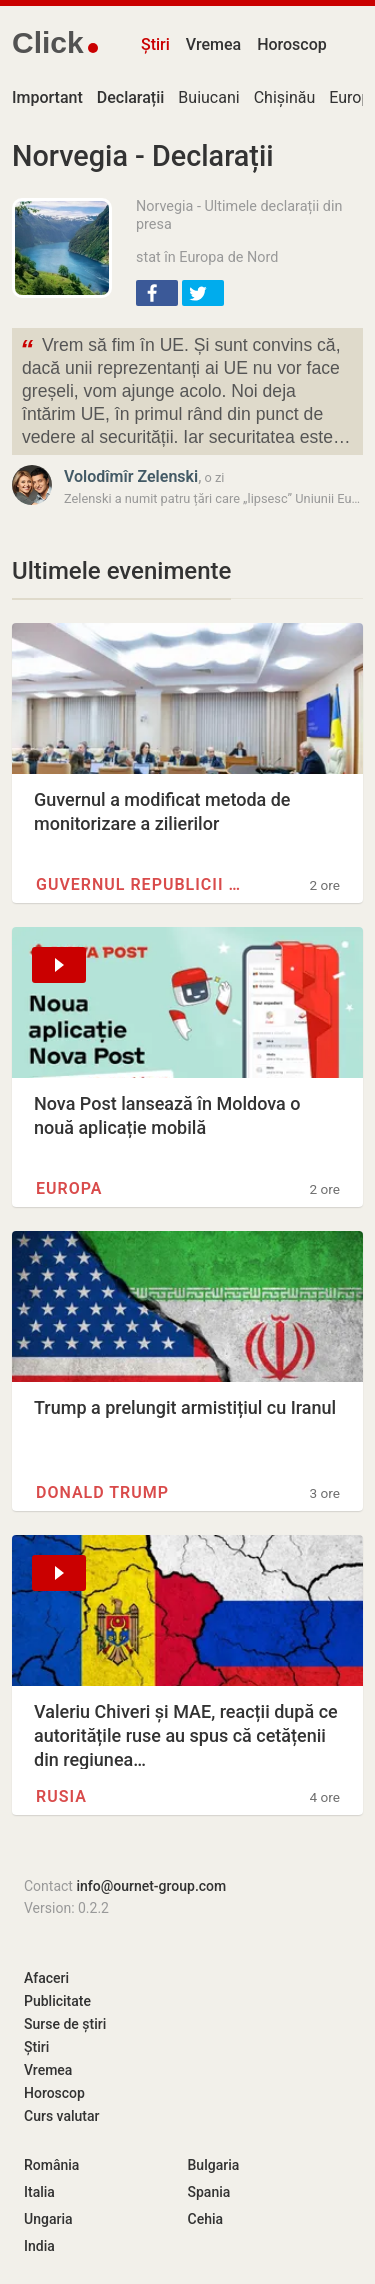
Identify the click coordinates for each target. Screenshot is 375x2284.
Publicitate (57, 2001)
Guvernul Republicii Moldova (142, 884)
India (39, 2246)
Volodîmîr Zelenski (131, 476)
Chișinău (285, 97)
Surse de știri (65, 2024)
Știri (155, 44)
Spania (209, 2192)
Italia (39, 2192)
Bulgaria (214, 2165)
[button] (157, 293)
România (51, 2165)
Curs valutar (61, 2116)
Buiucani (208, 97)
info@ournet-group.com (151, 1886)
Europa (69, 1188)
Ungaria (48, 2219)
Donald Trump (102, 1492)
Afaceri (46, 1978)
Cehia (206, 2219)
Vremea (213, 44)
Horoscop (292, 44)
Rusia (61, 1796)
